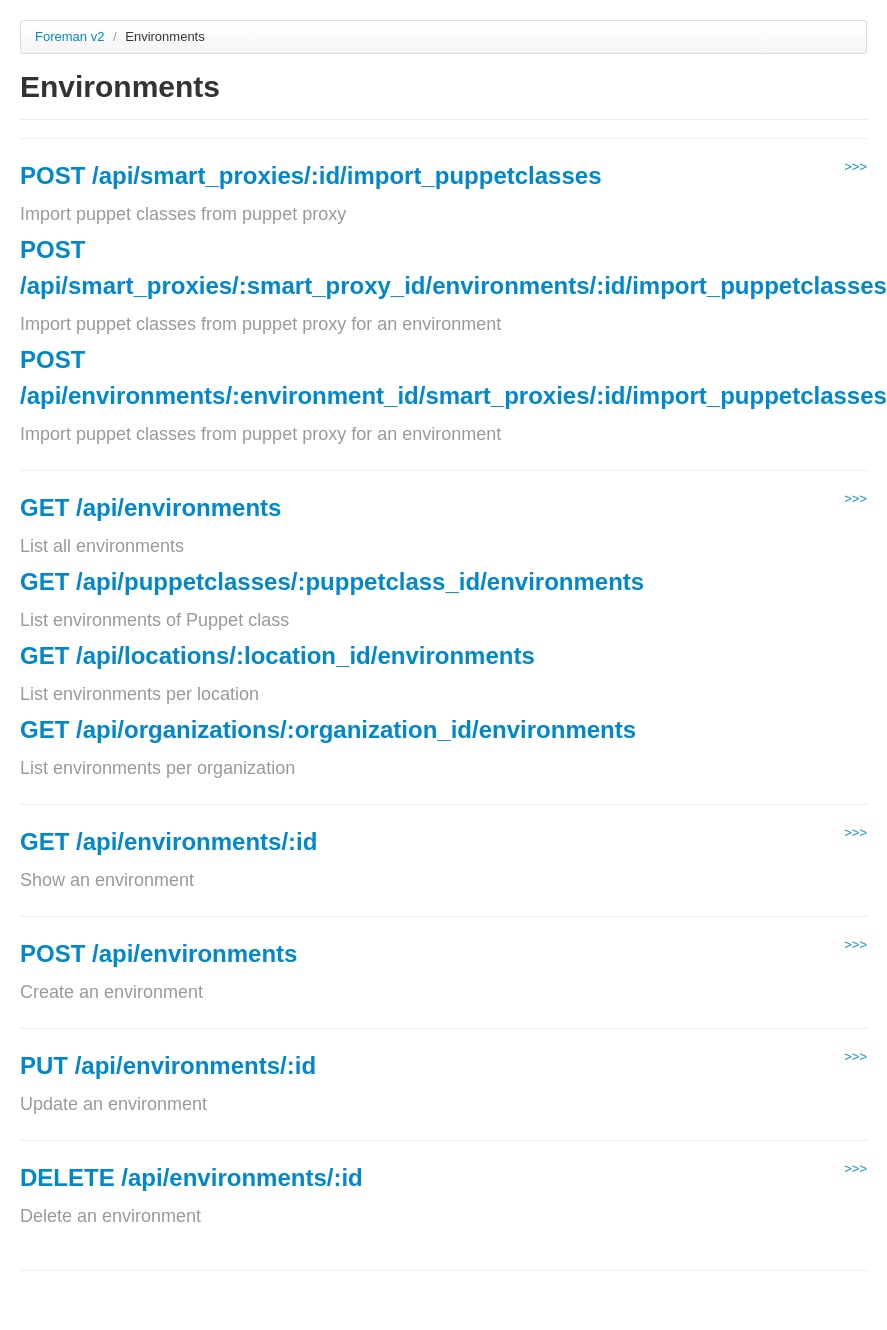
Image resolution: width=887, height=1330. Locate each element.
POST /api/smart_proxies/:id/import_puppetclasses (311, 175)
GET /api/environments (150, 507)
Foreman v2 (69, 36)
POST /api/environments (158, 953)
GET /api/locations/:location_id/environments (277, 655)
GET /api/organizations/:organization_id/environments (328, 729)
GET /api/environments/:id (168, 841)
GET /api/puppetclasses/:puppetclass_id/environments (332, 581)
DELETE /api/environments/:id (191, 1177)
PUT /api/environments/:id (168, 1065)
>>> (855, 166)
